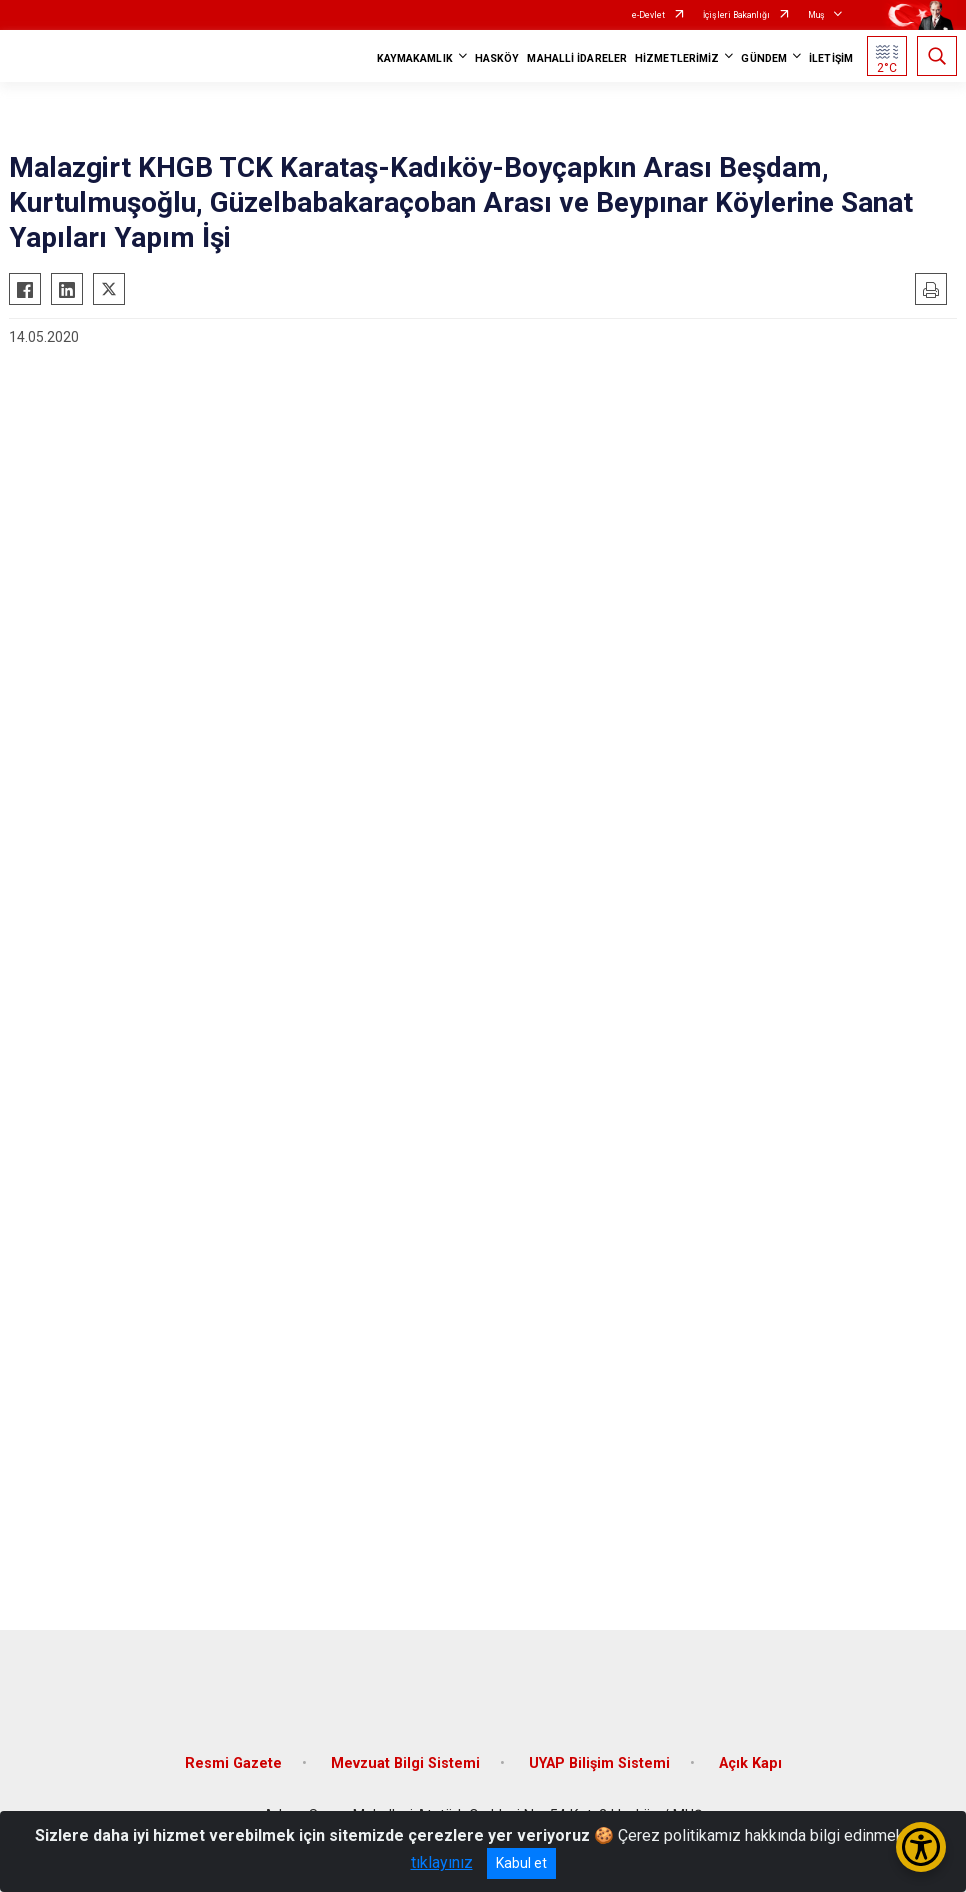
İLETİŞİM (831, 58)
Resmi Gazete (233, 1763)
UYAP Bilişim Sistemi (599, 1763)
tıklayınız (442, 1862)
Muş (816, 15)
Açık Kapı (750, 1763)
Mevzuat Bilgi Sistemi (405, 1763)
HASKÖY (497, 58)
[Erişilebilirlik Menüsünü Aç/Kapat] (921, 1847)
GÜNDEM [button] (764, 58)
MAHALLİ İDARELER (577, 58)
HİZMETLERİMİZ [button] (677, 58)
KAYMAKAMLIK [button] (415, 58)
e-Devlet (648, 15)
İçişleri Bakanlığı (736, 15)
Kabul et (521, 1863)
